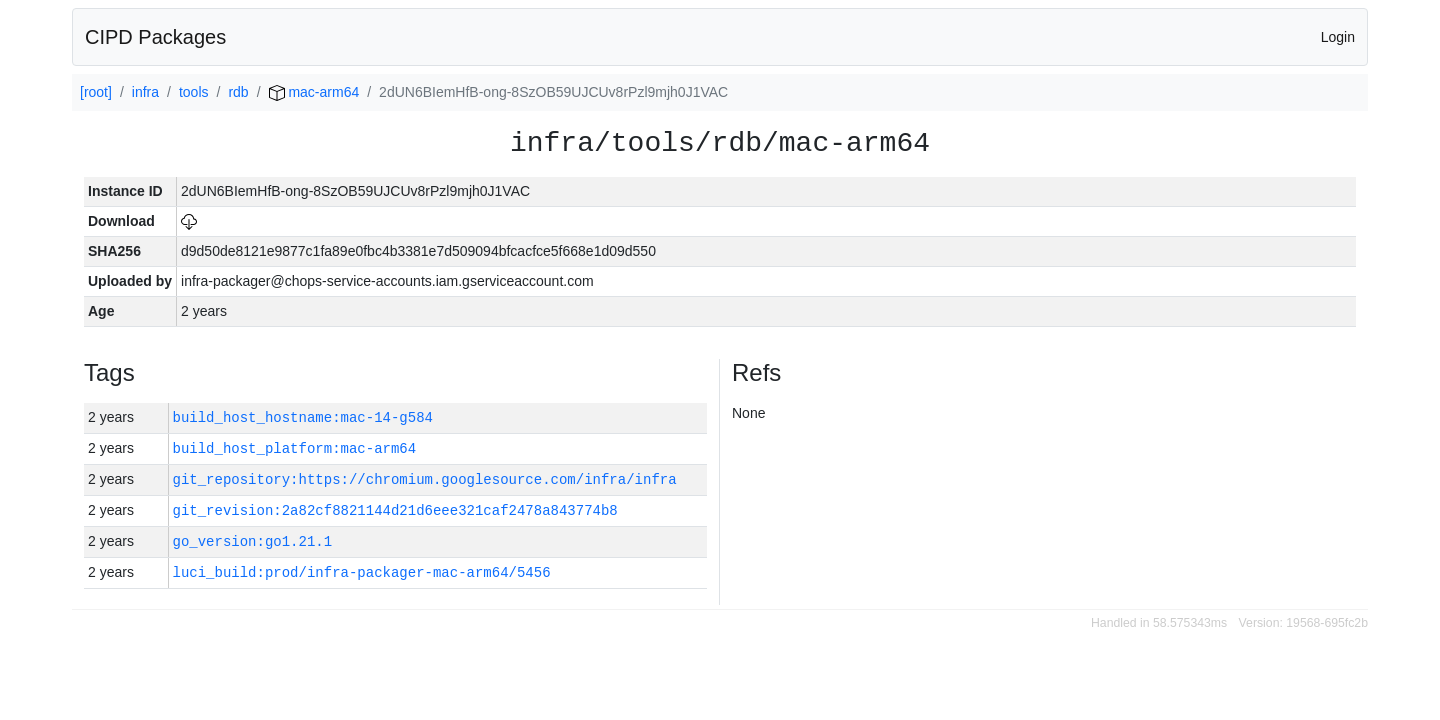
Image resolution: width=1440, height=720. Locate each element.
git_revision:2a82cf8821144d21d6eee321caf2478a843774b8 (395, 510)
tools (194, 92)
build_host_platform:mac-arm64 (295, 448)
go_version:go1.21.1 (253, 541)
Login (1338, 37)
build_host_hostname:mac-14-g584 (303, 417)
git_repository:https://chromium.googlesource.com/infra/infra (425, 479)
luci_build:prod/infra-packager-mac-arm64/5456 (362, 572)
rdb (238, 92)
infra (145, 92)
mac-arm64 (314, 92)
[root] (96, 92)
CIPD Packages (155, 37)
